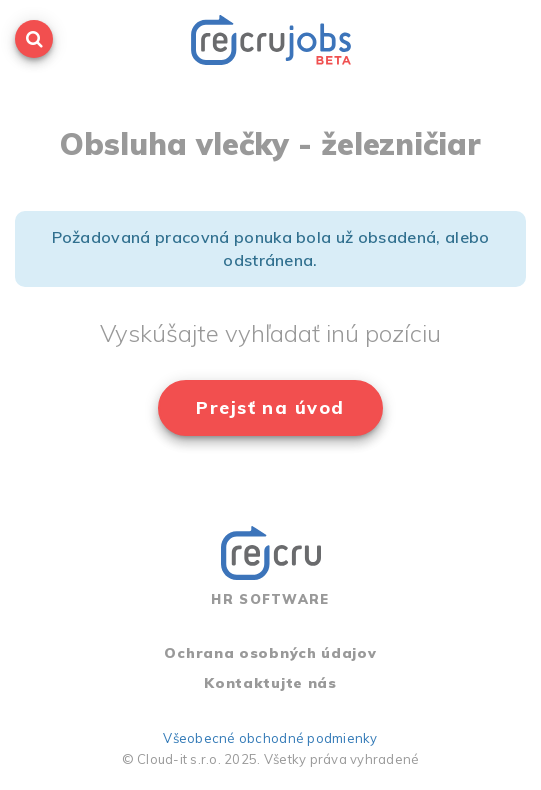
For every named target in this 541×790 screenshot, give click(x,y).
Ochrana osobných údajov (270, 653)
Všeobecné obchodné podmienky (270, 738)
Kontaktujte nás (270, 683)
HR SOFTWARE (270, 566)
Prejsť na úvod (270, 407)
